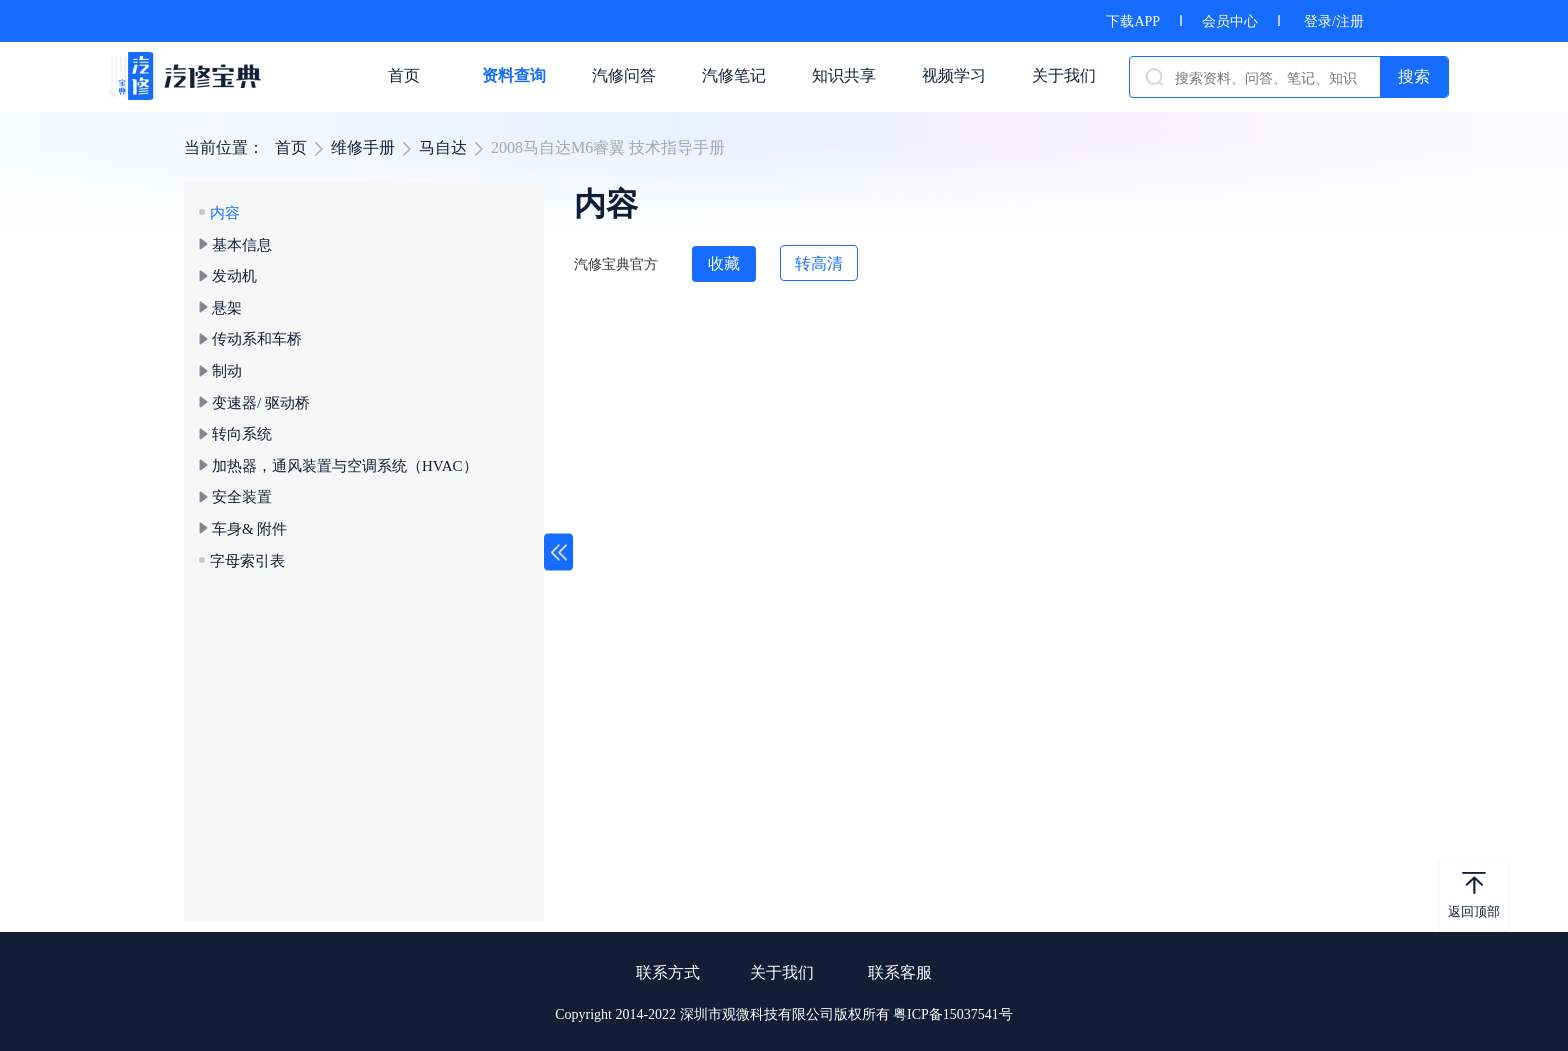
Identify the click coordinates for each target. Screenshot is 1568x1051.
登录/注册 (1334, 21)
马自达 (443, 147)
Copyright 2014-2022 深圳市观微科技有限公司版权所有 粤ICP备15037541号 (784, 1014)
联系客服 (900, 972)
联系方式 (668, 972)
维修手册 (363, 147)
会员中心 (1230, 21)
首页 (291, 147)
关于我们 (782, 972)
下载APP (1133, 21)
